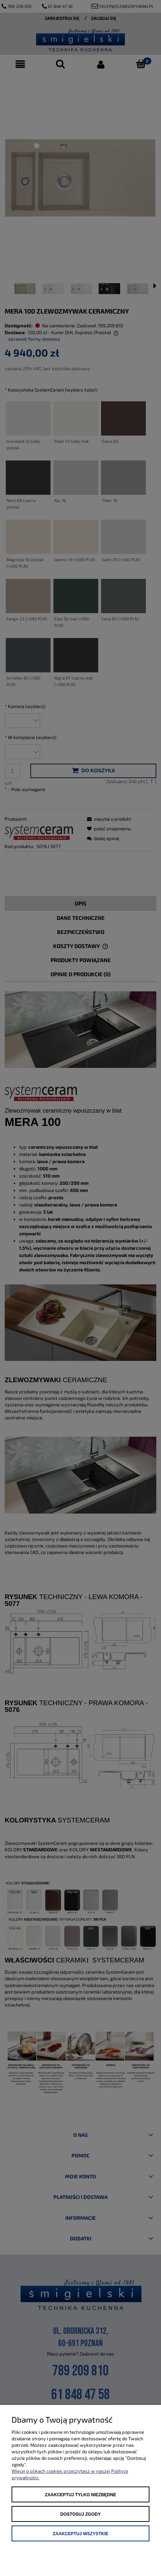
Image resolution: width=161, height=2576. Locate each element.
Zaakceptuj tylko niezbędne (80, 2494)
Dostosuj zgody (80, 2514)
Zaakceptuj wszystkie (80, 2533)
